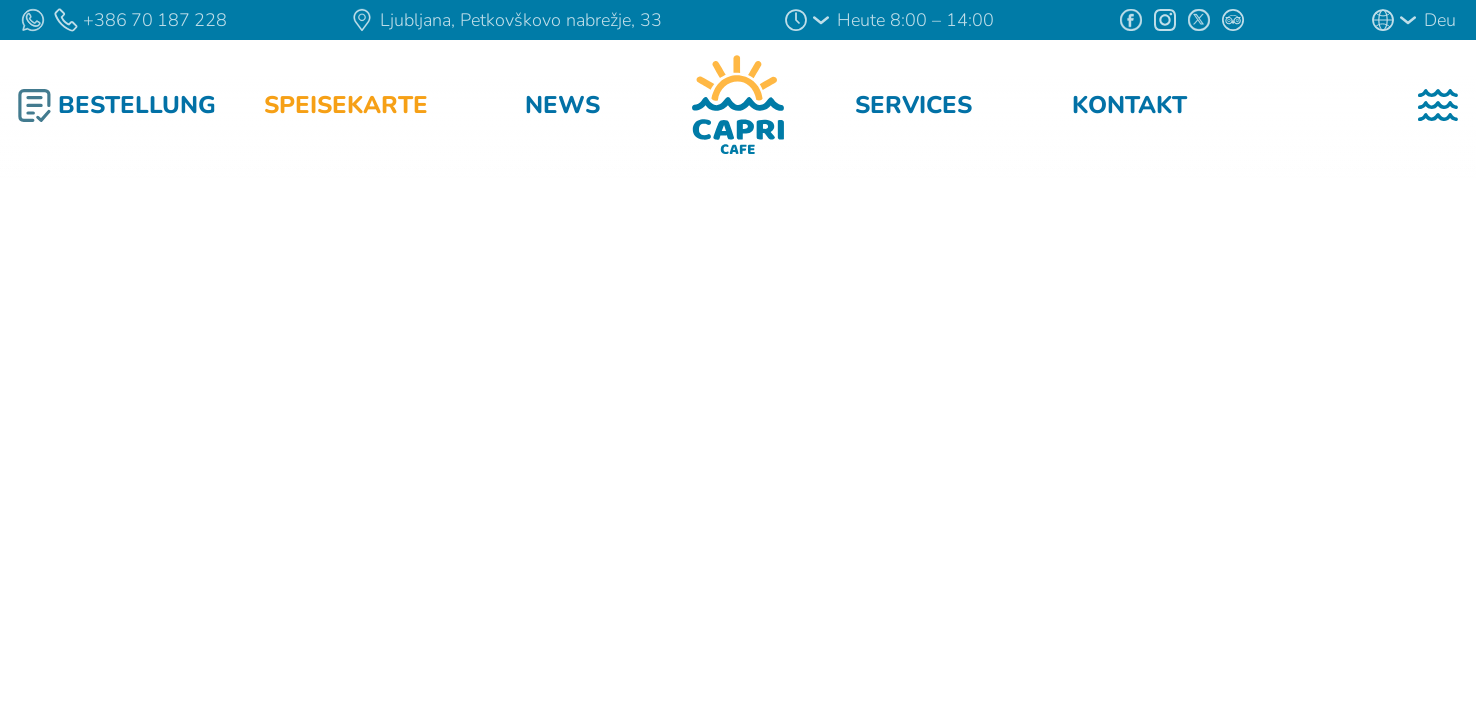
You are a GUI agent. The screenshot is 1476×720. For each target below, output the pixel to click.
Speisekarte (346, 105)
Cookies (247, 646)
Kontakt (1129, 105)
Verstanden (738, 686)
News (562, 105)
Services (913, 105)
